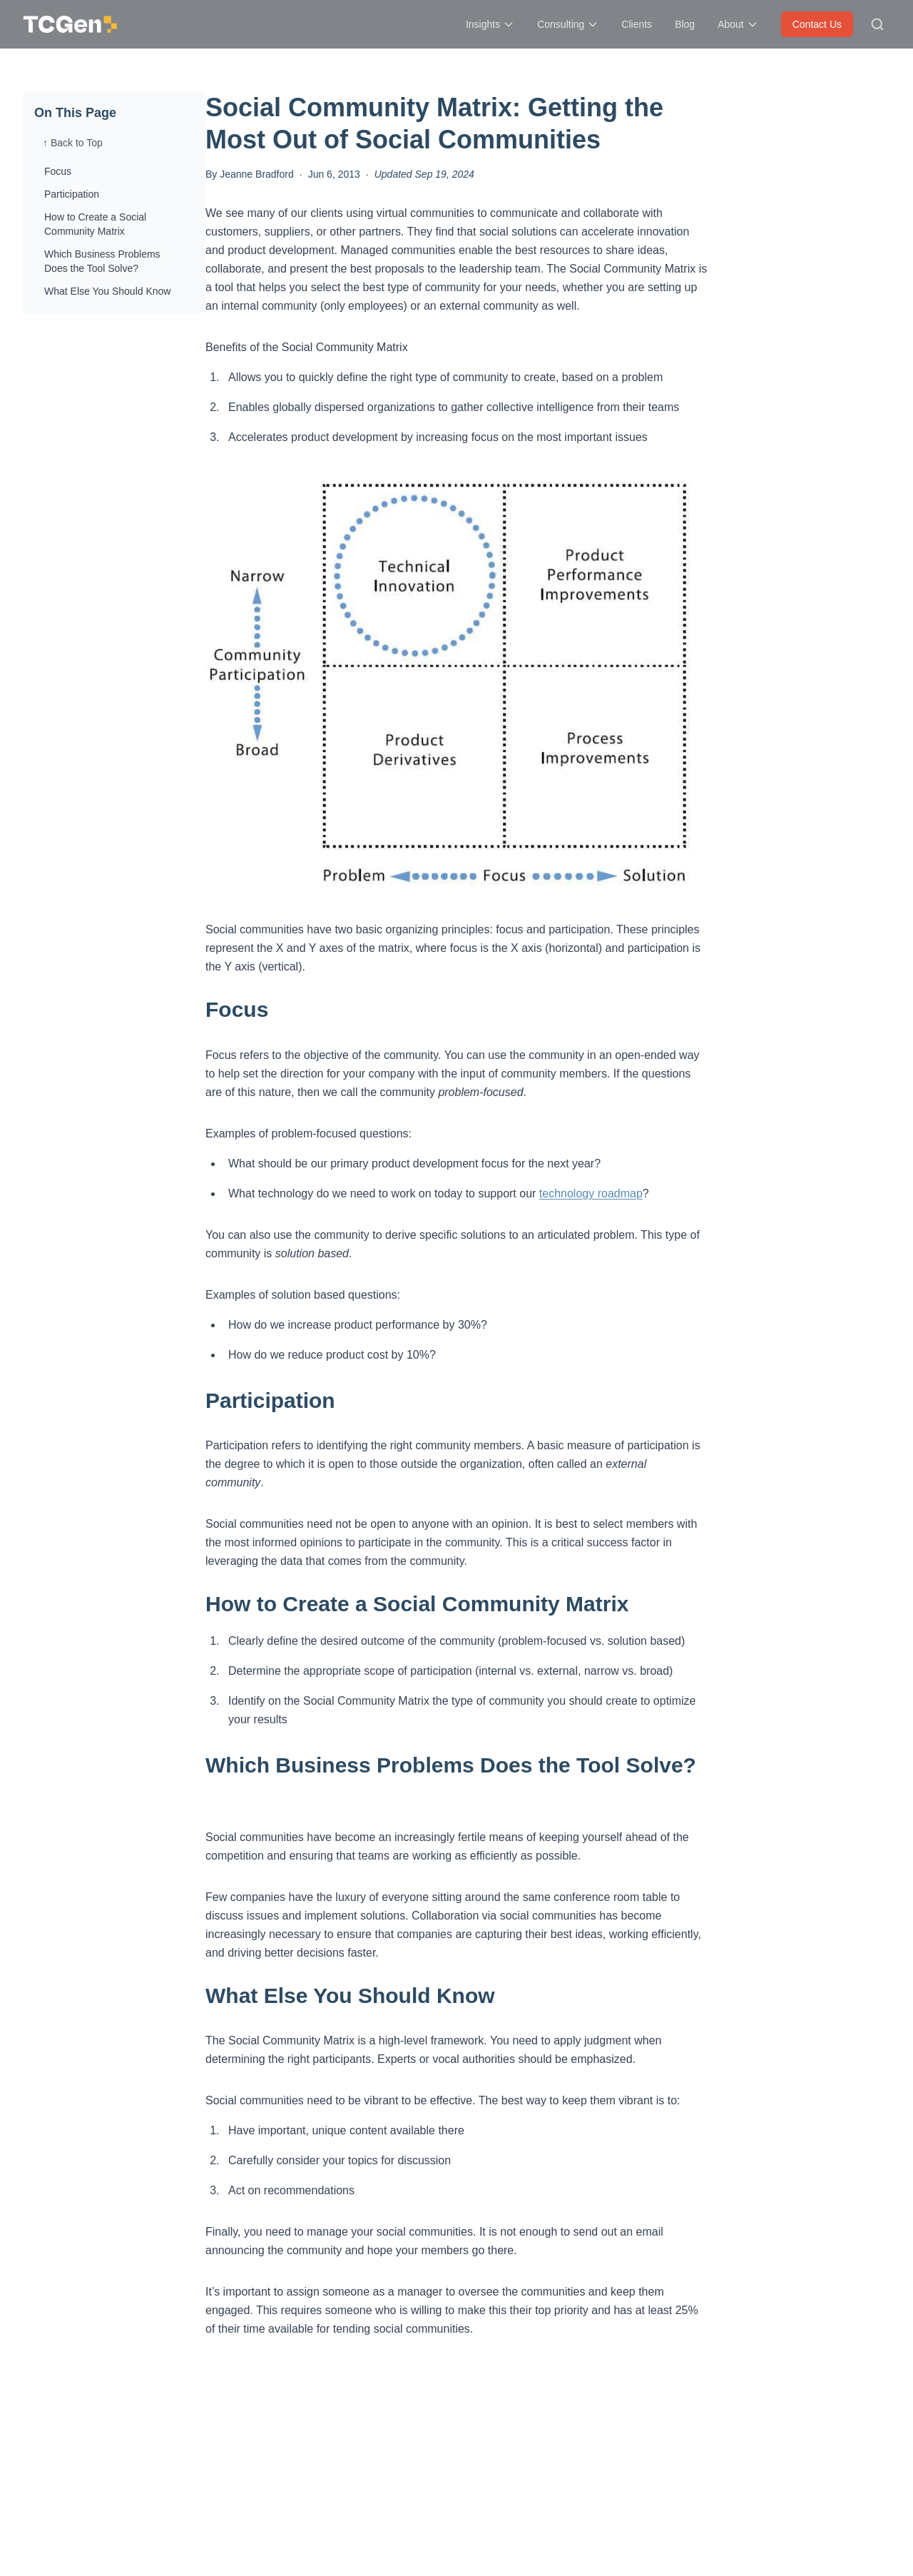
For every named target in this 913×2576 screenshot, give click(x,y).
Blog (685, 24)
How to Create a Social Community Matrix (95, 224)
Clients (636, 24)
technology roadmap (591, 1193)
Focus (57, 171)
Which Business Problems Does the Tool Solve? (102, 261)
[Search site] (877, 24)
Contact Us (817, 24)
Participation (71, 194)
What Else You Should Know (107, 291)
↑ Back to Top (73, 142)
